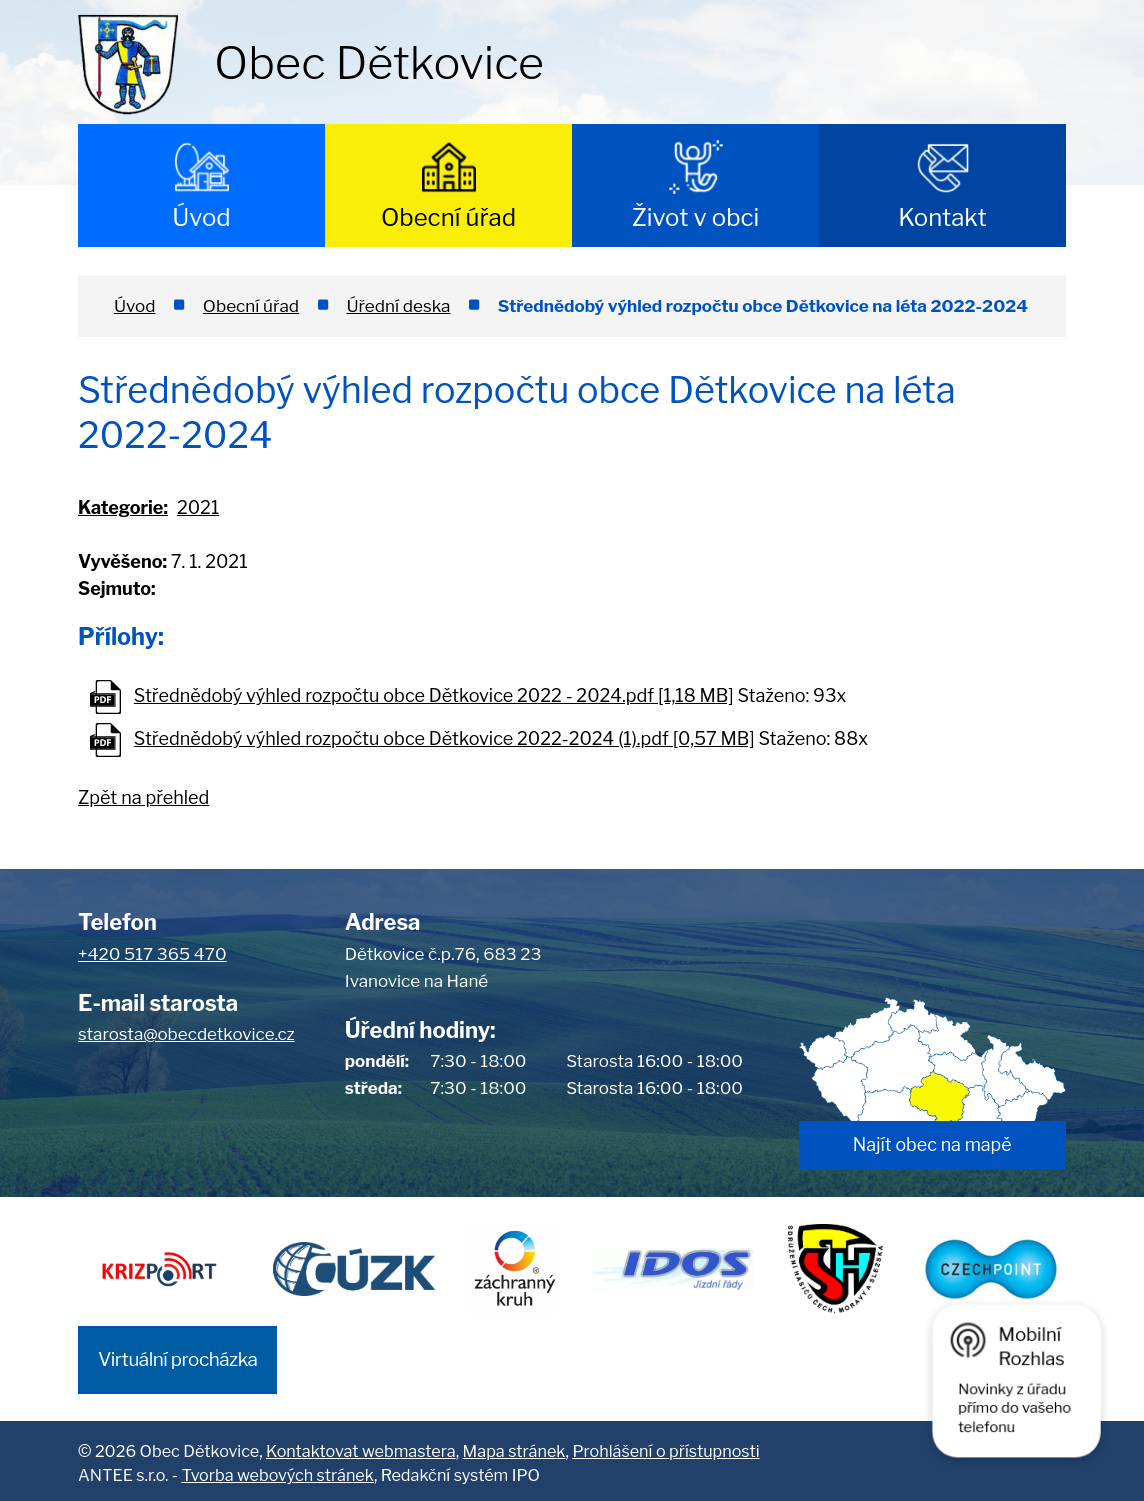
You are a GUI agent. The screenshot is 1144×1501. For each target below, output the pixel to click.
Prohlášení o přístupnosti (665, 1446)
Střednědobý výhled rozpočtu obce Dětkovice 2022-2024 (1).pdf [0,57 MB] (444, 738)
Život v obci (696, 217)
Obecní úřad (448, 217)
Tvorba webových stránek (277, 1471)
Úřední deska (398, 305)
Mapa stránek (514, 1446)
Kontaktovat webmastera (361, 1446)
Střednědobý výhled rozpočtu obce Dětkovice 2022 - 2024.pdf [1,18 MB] (434, 695)
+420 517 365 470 (152, 954)
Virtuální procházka (177, 1354)
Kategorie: (123, 507)
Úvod (201, 217)
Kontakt (942, 217)
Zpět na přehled (143, 797)
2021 (198, 507)
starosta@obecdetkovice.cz (186, 1034)
